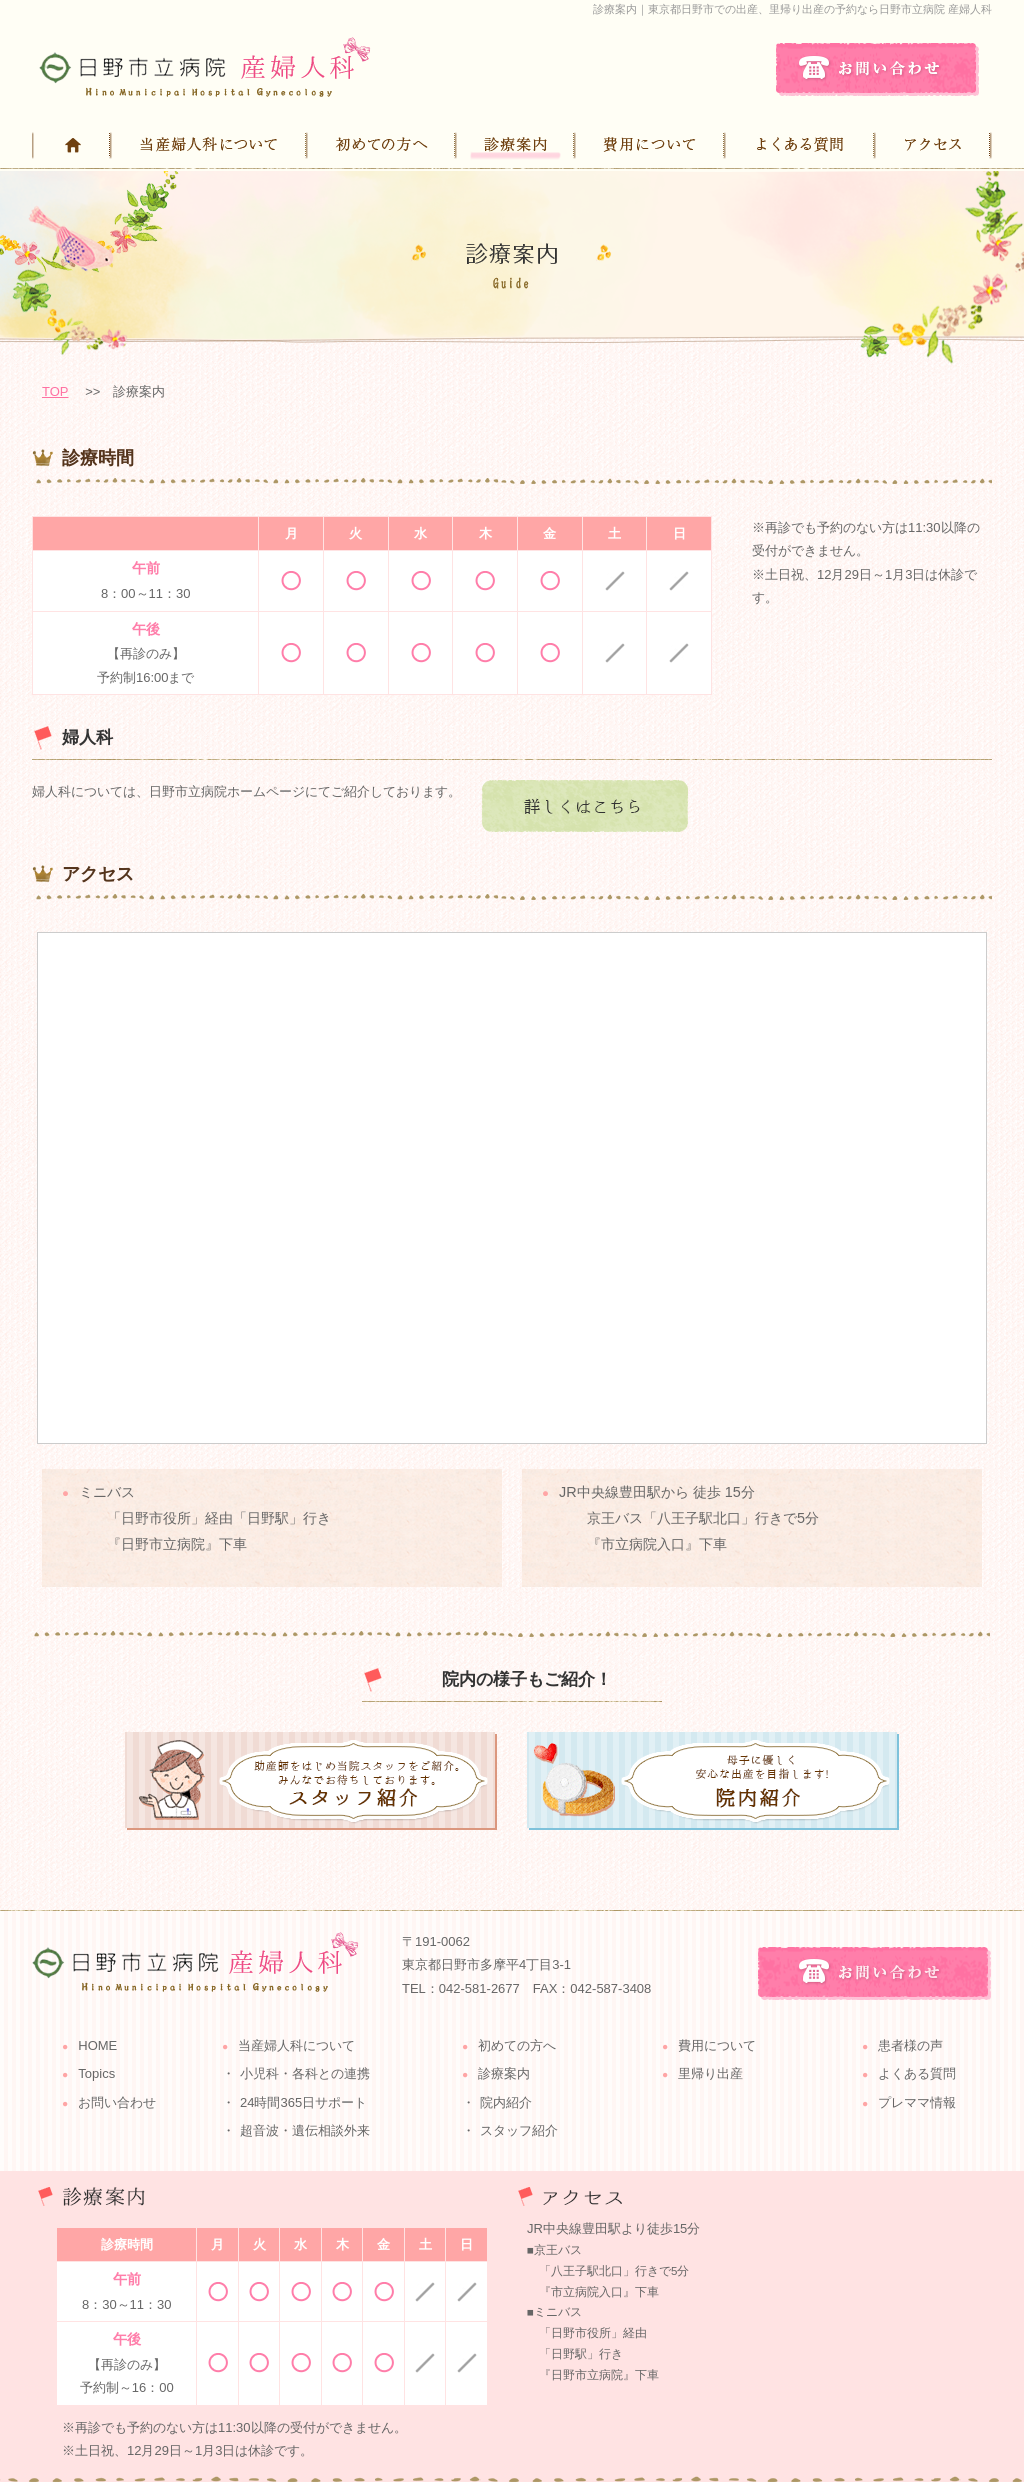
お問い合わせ (117, 2102)
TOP (55, 391)
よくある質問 (917, 2073)
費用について (717, 2045)
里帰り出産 (710, 2073)
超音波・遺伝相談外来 (305, 2130)
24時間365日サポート (303, 2102)
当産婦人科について (296, 2045)
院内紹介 (506, 2102)
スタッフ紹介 (519, 2130)
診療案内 (504, 2073)
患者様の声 (910, 2045)
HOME (97, 2045)
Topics (96, 2073)
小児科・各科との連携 (305, 2073)
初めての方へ (517, 2045)
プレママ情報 (917, 2102)
